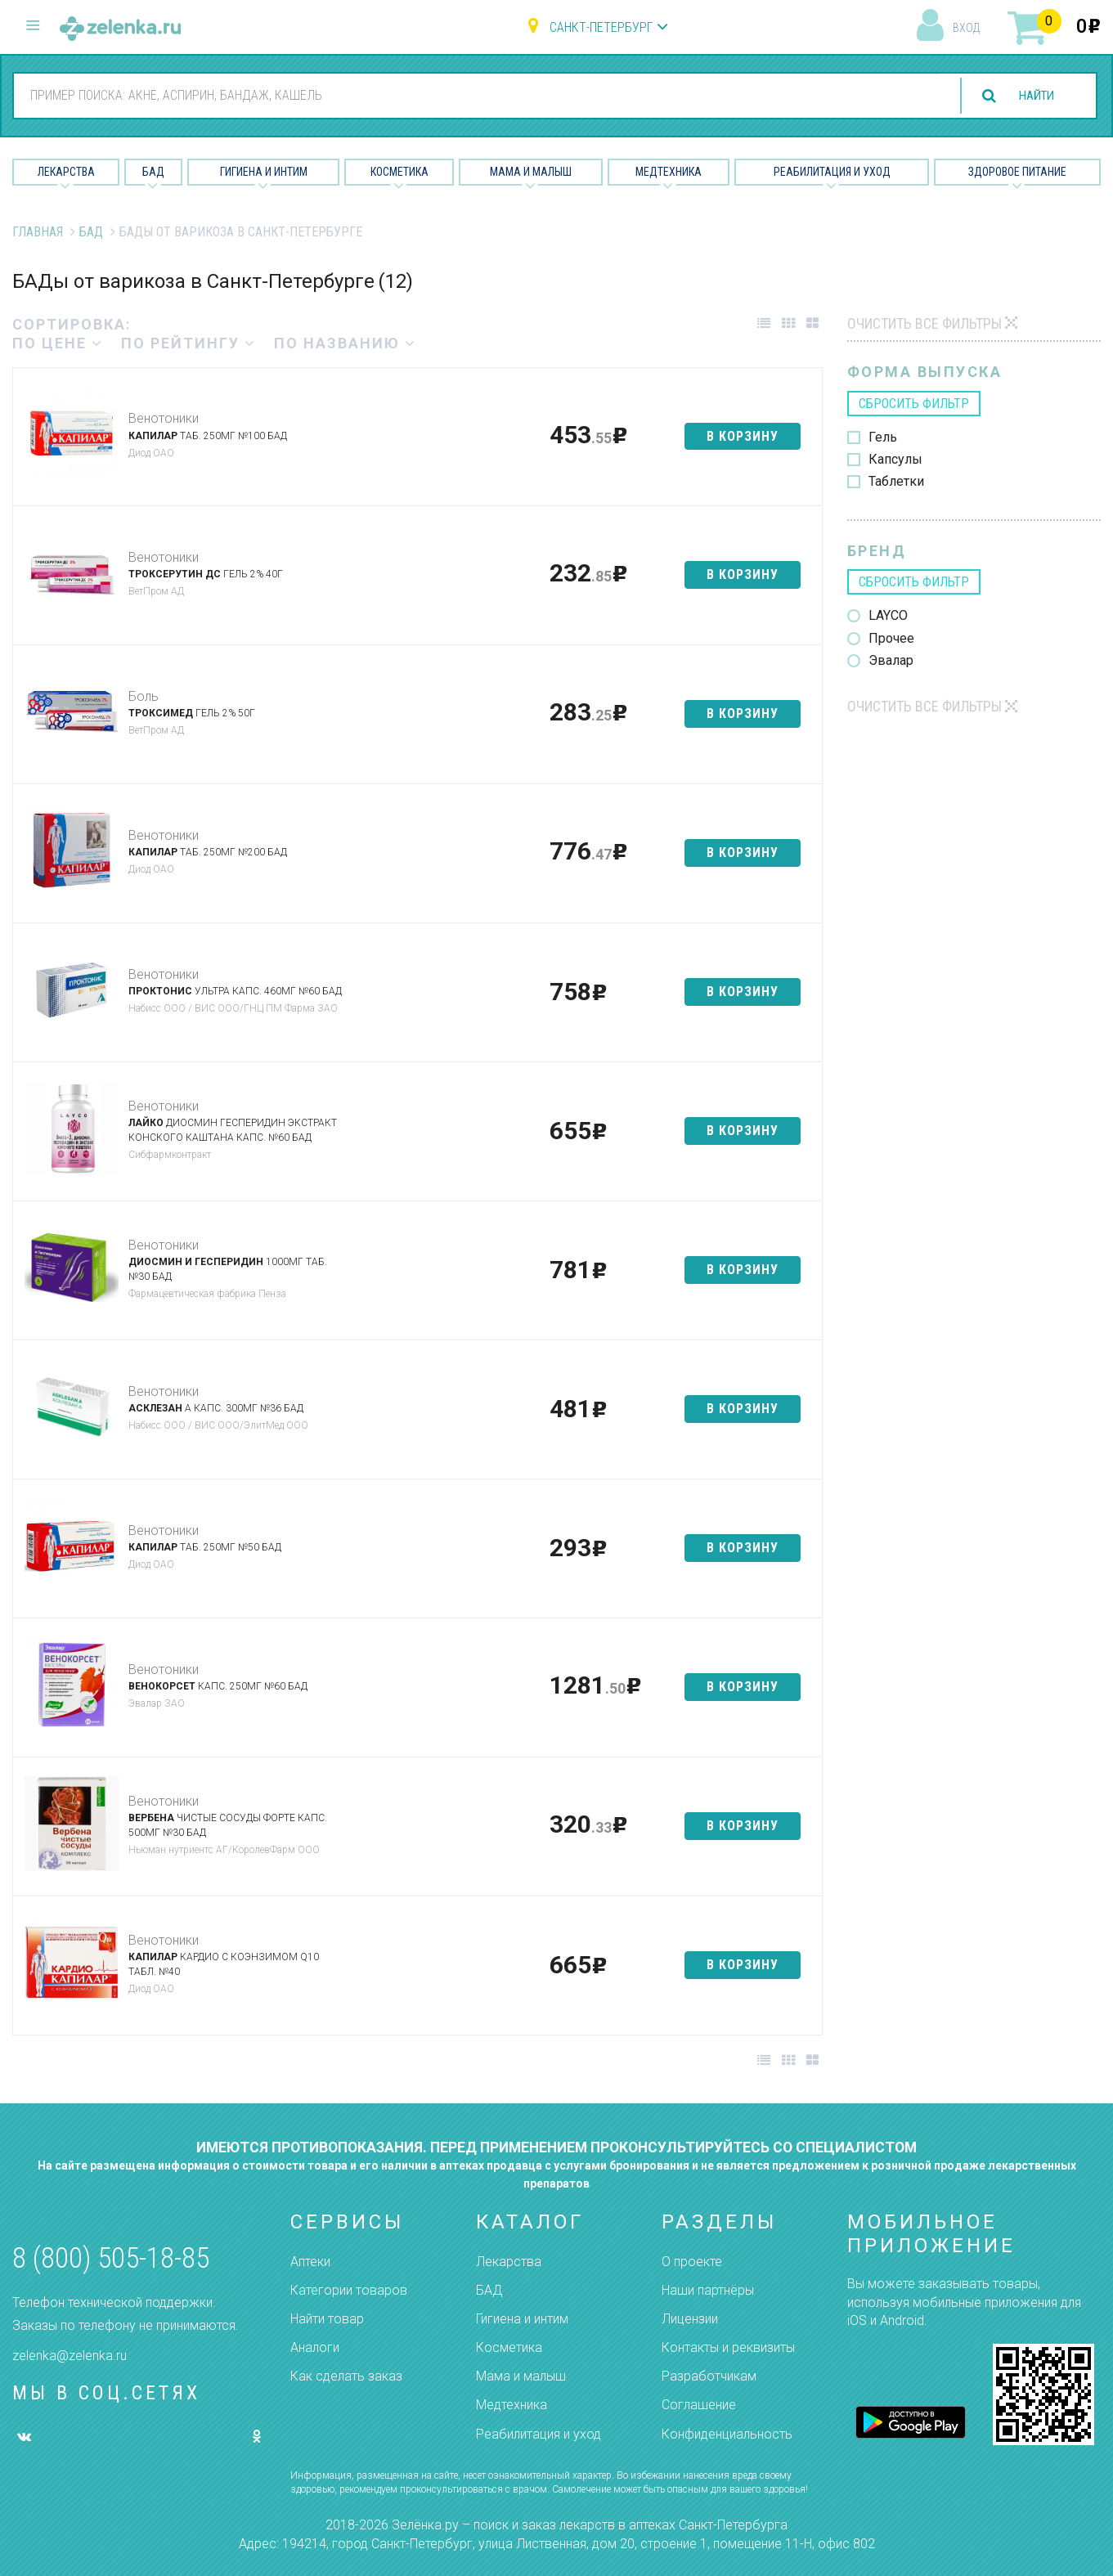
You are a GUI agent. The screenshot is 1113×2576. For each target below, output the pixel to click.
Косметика (399, 171)
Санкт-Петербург (601, 27)
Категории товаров (348, 2290)
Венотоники (163, 418)
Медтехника (668, 171)
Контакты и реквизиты (728, 2347)
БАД (153, 171)
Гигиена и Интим (263, 171)
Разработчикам (709, 2376)
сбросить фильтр (914, 403)
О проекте (692, 2261)
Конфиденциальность (727, 2434)
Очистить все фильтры (924, 323)
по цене (57, 343)
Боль (143, 696)
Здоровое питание (1017, 171)
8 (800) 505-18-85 (110, 2258)
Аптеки (310, 2261)
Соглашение (699, 2404)
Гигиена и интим (522, 2319)
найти (1032, 96)
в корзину (743, 436)
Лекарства (66, 171)
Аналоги (314, 2347)
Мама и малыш (531, 171)
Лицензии (690, 2319)
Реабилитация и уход (832, 171)
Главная (37, 232)
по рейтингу (188, 343)
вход (966, 27)
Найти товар (327, 2319)
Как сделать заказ (346, 2376)
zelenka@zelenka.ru (69, 2355)
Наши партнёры (708, 2290)
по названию (345, 343)
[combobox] (473, 95)
